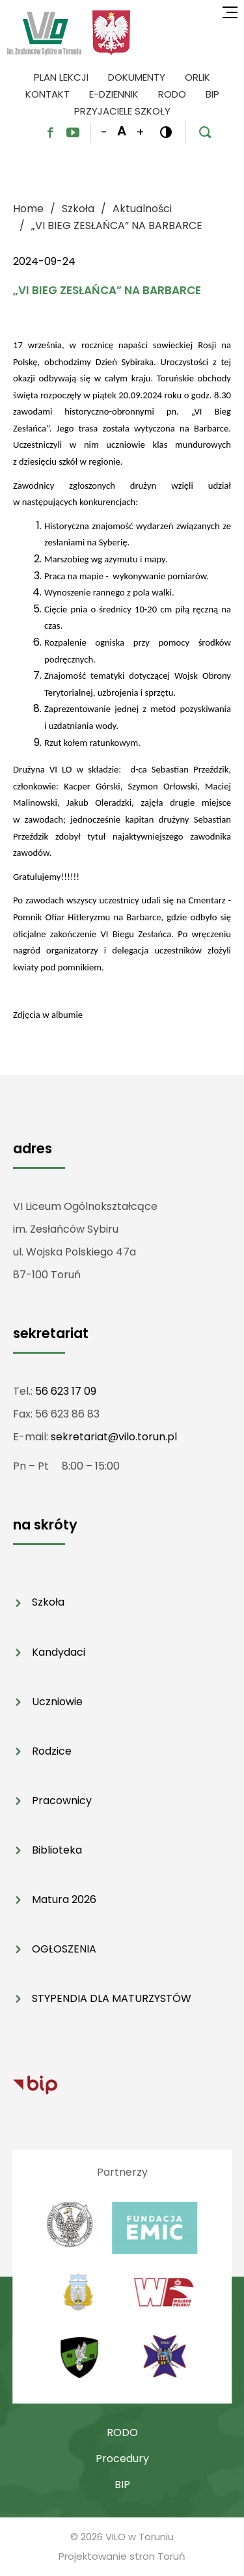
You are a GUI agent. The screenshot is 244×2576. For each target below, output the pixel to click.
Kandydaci (58, 1652)
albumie (67, 1015)
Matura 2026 (64, 1899)
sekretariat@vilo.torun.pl (114, 1436)
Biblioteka (57, 1850)
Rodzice (52, 1751)
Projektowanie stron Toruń (122, 2556)
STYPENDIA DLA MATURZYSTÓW (111, 1998)
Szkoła (48, 1602)
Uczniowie (57, 1701)
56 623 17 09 (65, 1391)
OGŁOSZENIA (64, 1948)
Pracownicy (62, 1800)
